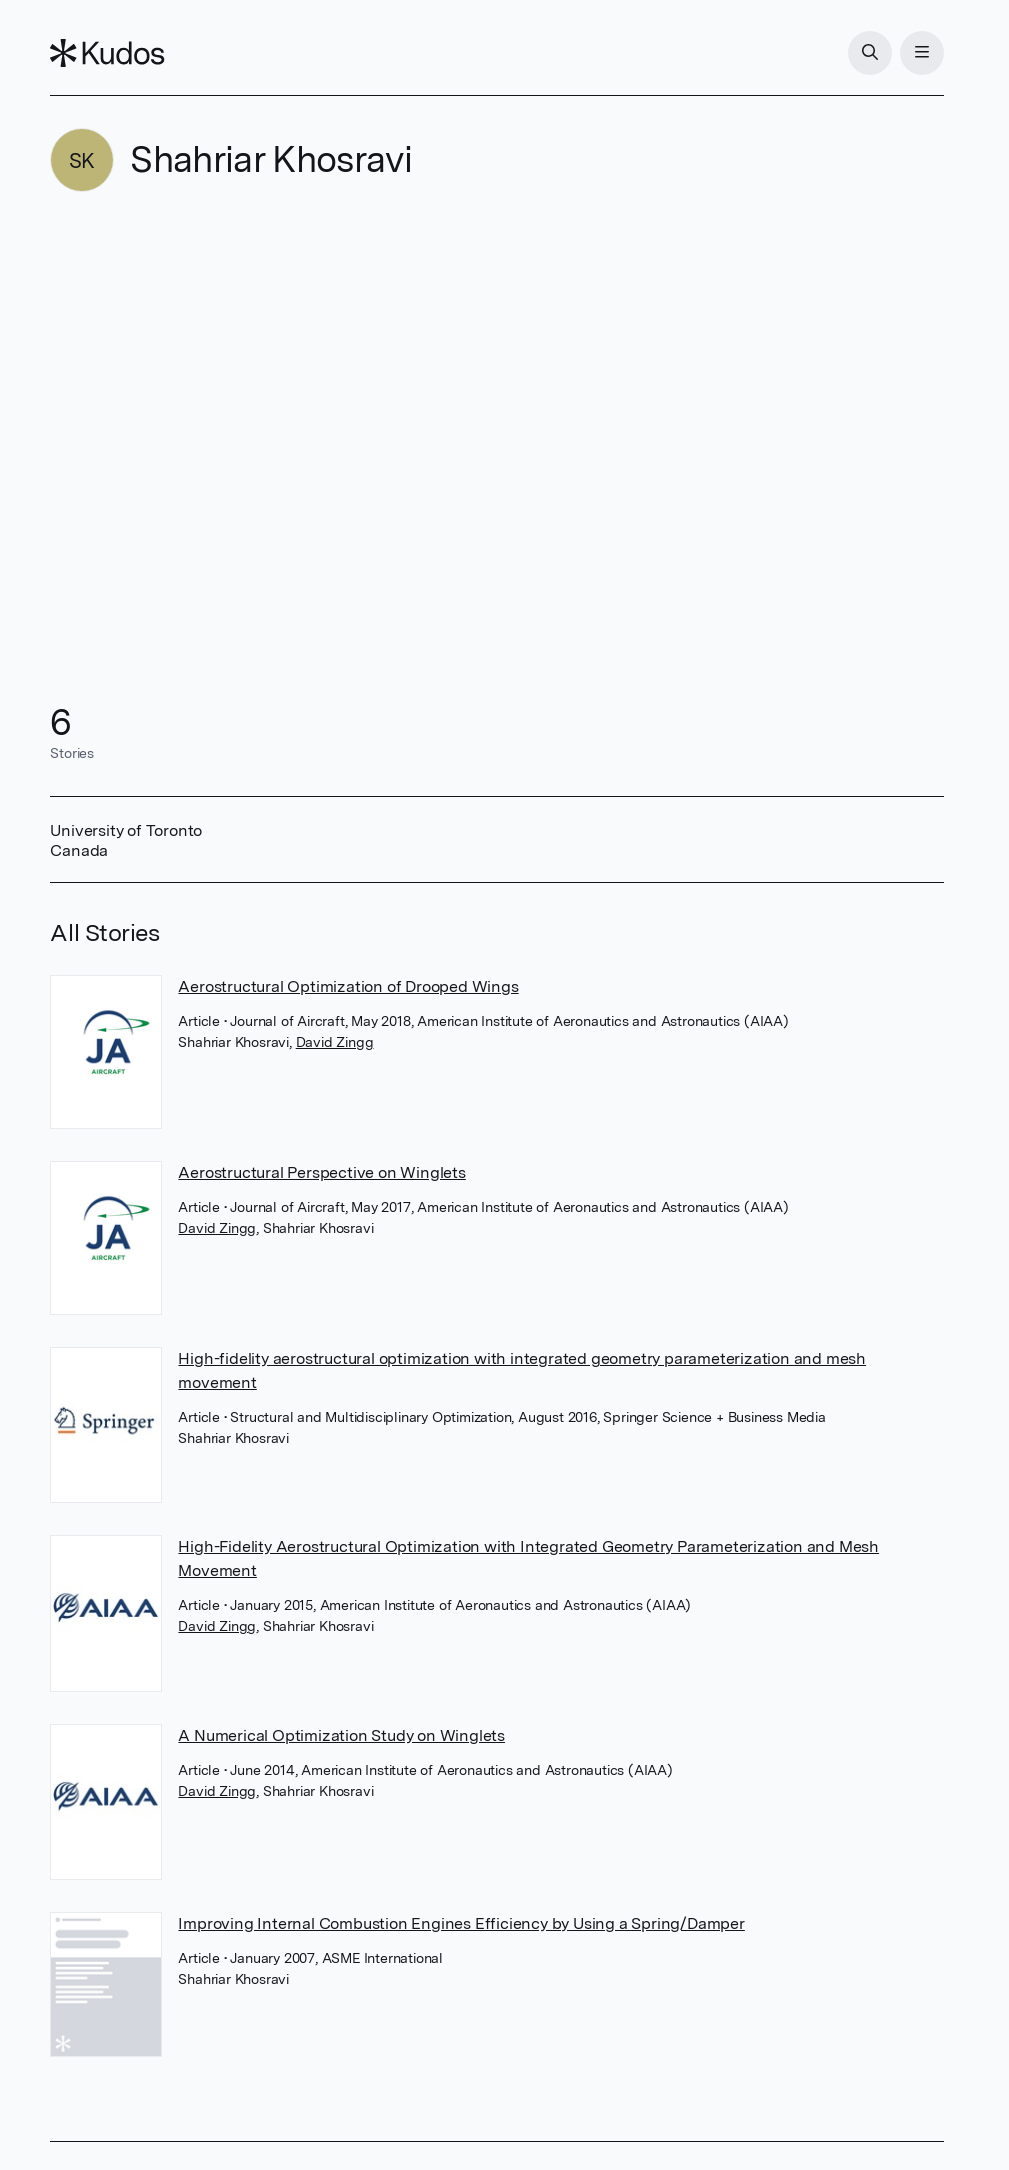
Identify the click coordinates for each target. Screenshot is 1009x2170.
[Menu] (922, 53)
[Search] (870, 53)
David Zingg (335, 1042)
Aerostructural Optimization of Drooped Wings (348, 986)
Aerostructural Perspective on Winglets (321, 1172)
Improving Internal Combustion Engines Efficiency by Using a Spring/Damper (461, 1923)
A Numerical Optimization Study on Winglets (341, 1735)
